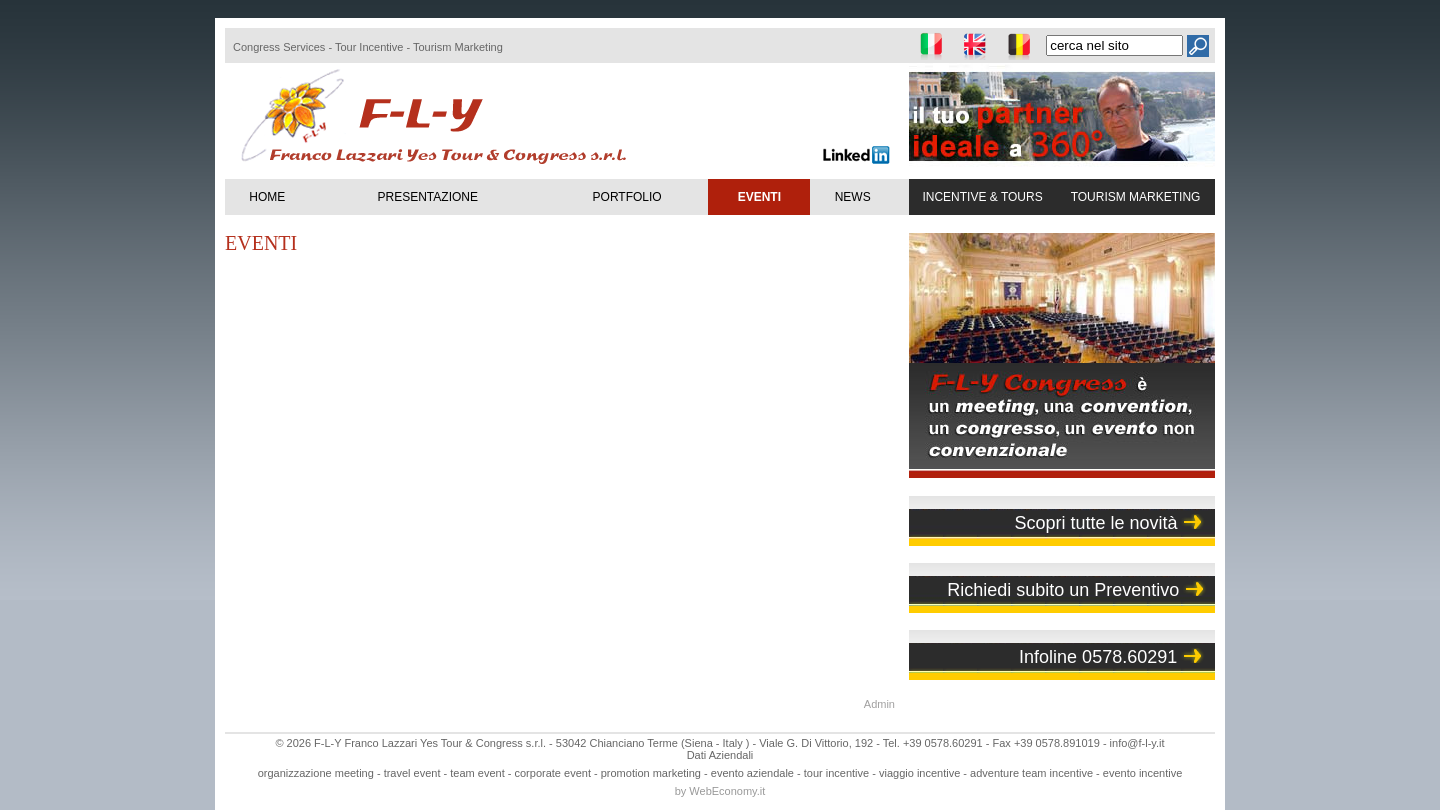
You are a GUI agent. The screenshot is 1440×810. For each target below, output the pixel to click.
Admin (879, 704)
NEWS (853, 197)
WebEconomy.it (727, 791)
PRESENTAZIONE (428, 197)
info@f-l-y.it (1137, 743)
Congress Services (279, 47)
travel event (412, 773)
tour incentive (836, 773)
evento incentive (1143, 773)
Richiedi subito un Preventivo (1063, 590)
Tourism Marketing (458, 47)
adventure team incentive (1031, 773)
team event (477, 773)
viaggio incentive (919, 773)
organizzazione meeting (316, 773)
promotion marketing (651, 773)
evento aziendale (752, 773)
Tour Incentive (369, 47)
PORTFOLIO (627, 197)
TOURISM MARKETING (1136, 197)
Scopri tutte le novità (1095, 523)
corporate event (553, 773)
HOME (267, 197)
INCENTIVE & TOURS (982, 197)
